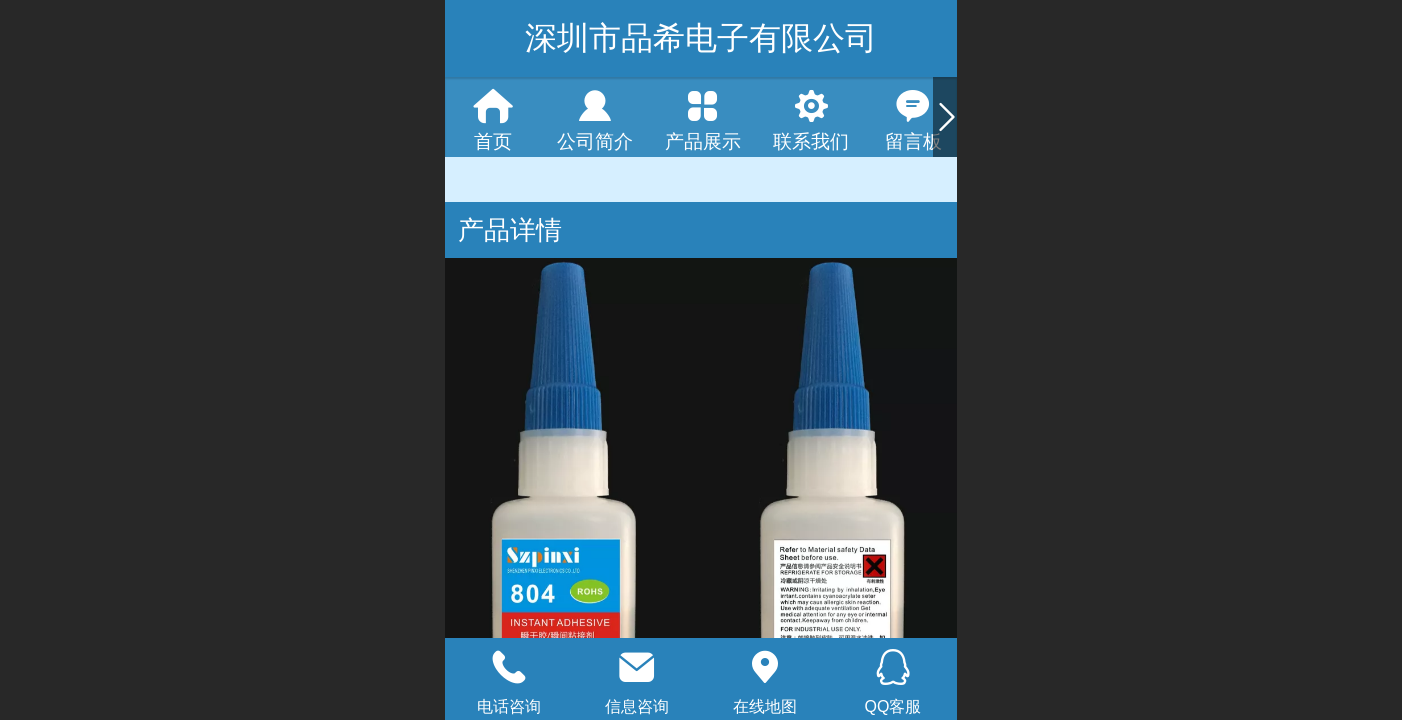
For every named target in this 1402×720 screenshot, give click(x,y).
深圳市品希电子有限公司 (701, 38)
